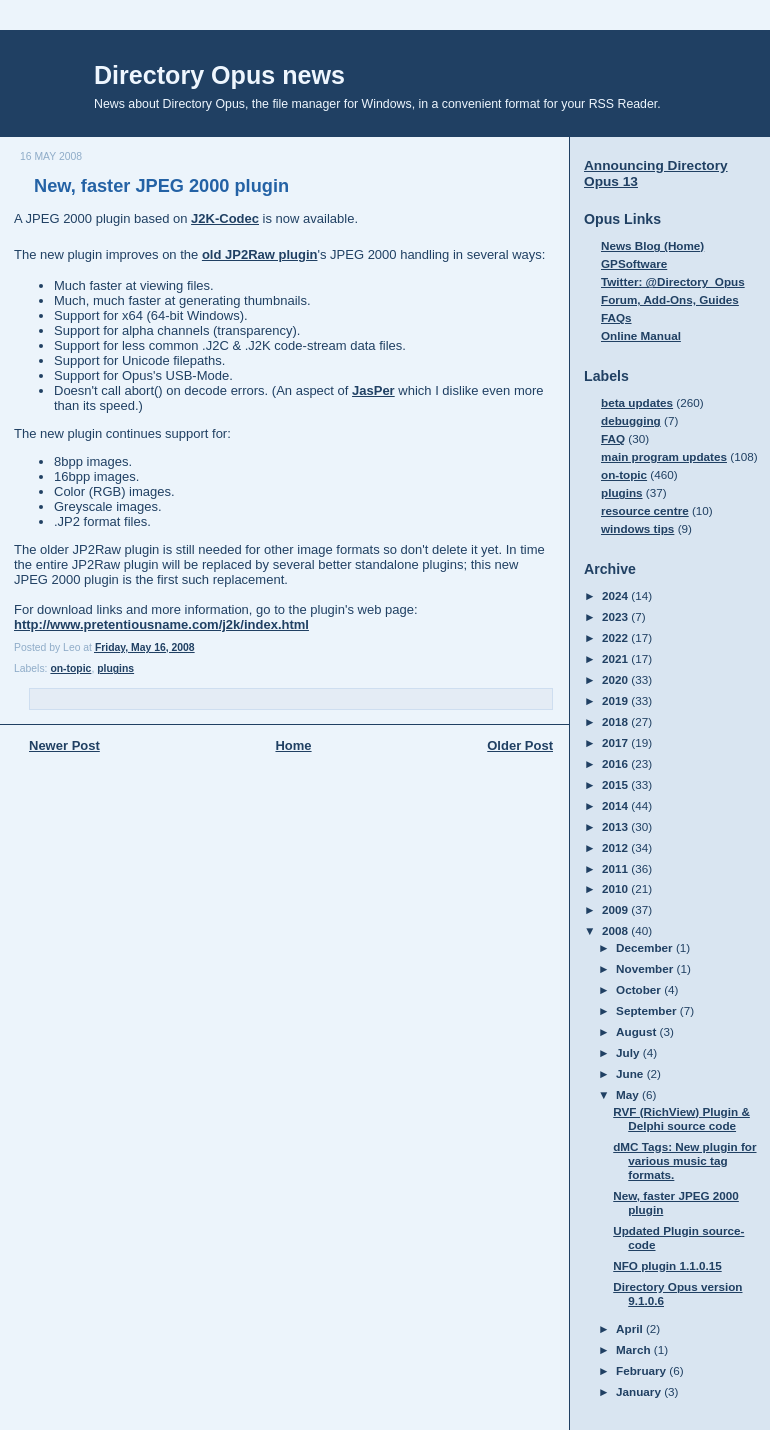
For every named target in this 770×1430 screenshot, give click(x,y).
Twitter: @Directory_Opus (673, 281)
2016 (616, 763)
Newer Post (64, 745)
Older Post (520, 745)
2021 (616, 658)
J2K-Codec (225, 218)
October (640, 989)
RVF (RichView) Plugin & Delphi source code (681, 1118)
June (631, 1073)
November (646, 968)
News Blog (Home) (652, 245)
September (648, 1010)
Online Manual (641, 335)
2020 (616, 679)
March (635, 1349)
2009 (616, 909)
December (646, 947)
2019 (616, 700)
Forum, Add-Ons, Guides (670, 299)
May (629, 1094)
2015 (616, 784)
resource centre (645, 510)
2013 (616, 826)
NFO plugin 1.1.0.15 (667, 1265)
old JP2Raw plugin (260, 254)
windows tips (637, 528)
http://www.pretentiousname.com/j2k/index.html (161, 624)
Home (293, 745)
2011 (616, 868)
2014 (616, 805)
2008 (616, 930)
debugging (631, 420)
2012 (616, 847)
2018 (616, 721)
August (638, 1031)
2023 (616, 616)
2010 (616, 888)
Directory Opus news (219, 75)
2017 (616, 742)
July (629, 1052)
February (642, 1370)
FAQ (613, 438)
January (640, 1391)
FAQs (616, 317)
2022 (616, 637)
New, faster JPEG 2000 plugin (161, 186)
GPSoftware (634, 263)
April (631, 1328)
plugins (115, 668)
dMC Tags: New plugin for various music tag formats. (684, 1160)
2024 (616, 595)
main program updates (664, 456)
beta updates (637, 402)
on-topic (70, 668)
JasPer (373, 390)
